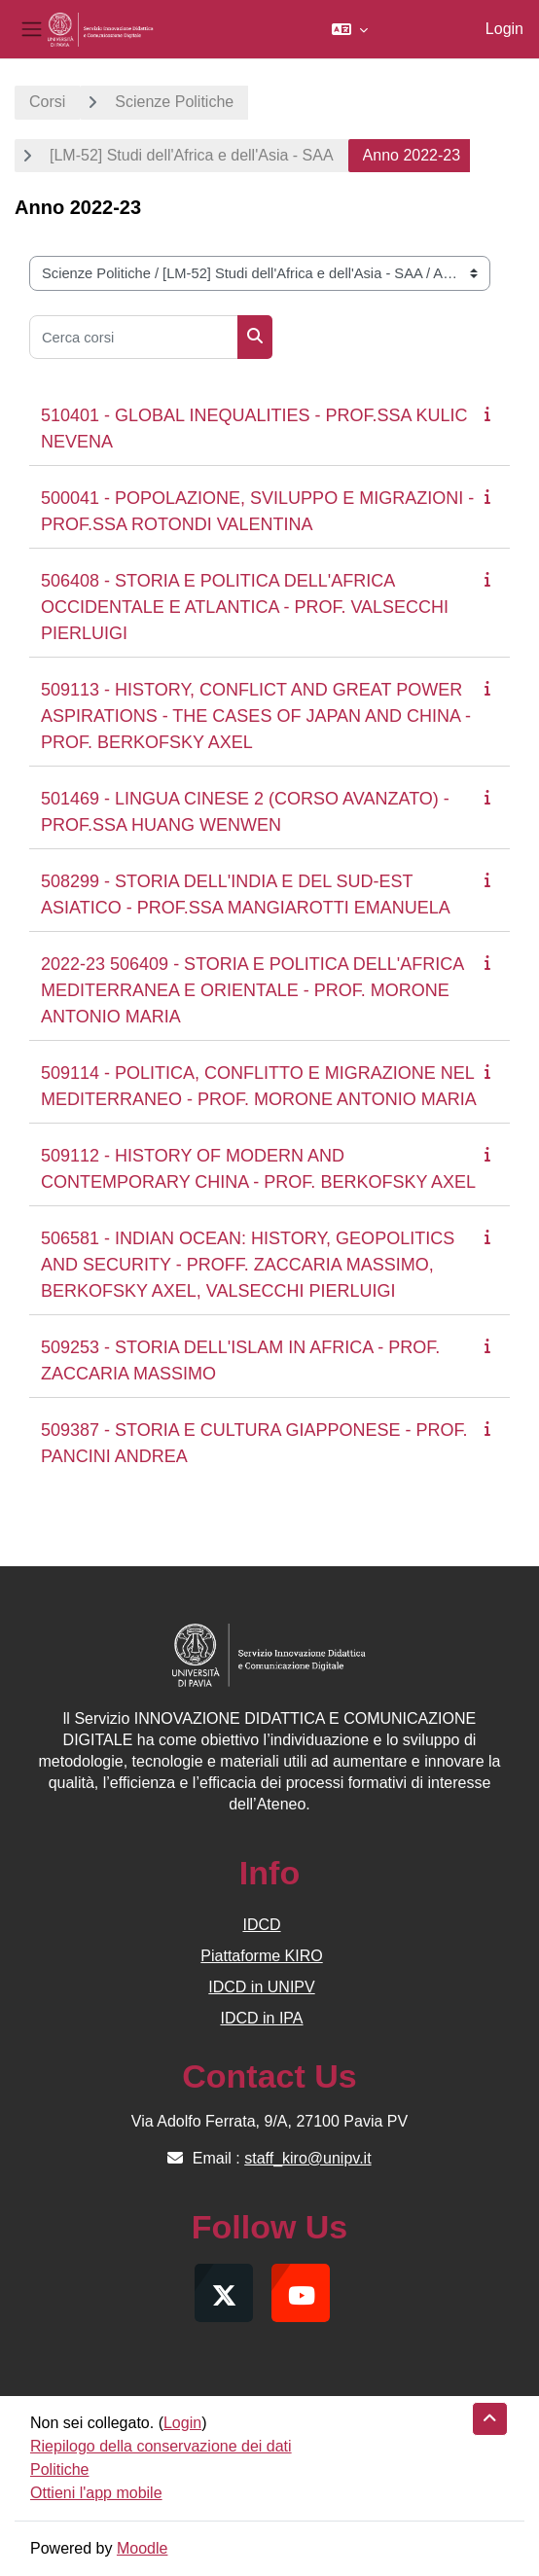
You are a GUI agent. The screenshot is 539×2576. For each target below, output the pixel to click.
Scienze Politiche (174, 101)
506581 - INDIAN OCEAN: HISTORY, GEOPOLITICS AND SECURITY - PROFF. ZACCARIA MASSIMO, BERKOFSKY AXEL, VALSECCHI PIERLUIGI (247, 1265)
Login (504, 28)
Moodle (142, 2548)
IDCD (261, 1924)
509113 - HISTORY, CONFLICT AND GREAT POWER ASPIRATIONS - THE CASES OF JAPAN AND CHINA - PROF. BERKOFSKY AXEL (256, 716)
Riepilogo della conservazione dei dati (161, 2446)
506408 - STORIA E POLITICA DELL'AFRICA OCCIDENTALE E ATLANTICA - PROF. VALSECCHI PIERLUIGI (245, 607)
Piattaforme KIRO (261, 1956)
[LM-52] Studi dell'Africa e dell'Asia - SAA (192, 155)
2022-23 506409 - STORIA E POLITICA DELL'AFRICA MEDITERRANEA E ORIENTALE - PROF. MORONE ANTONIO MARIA (252, 990)
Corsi (47, 101)
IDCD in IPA (261, 2018)
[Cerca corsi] (133, 337)
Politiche (59, 2469)
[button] (349, 29)
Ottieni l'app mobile (96, 2493)
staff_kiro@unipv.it (307, 2158)
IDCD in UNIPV (261, 1987)
